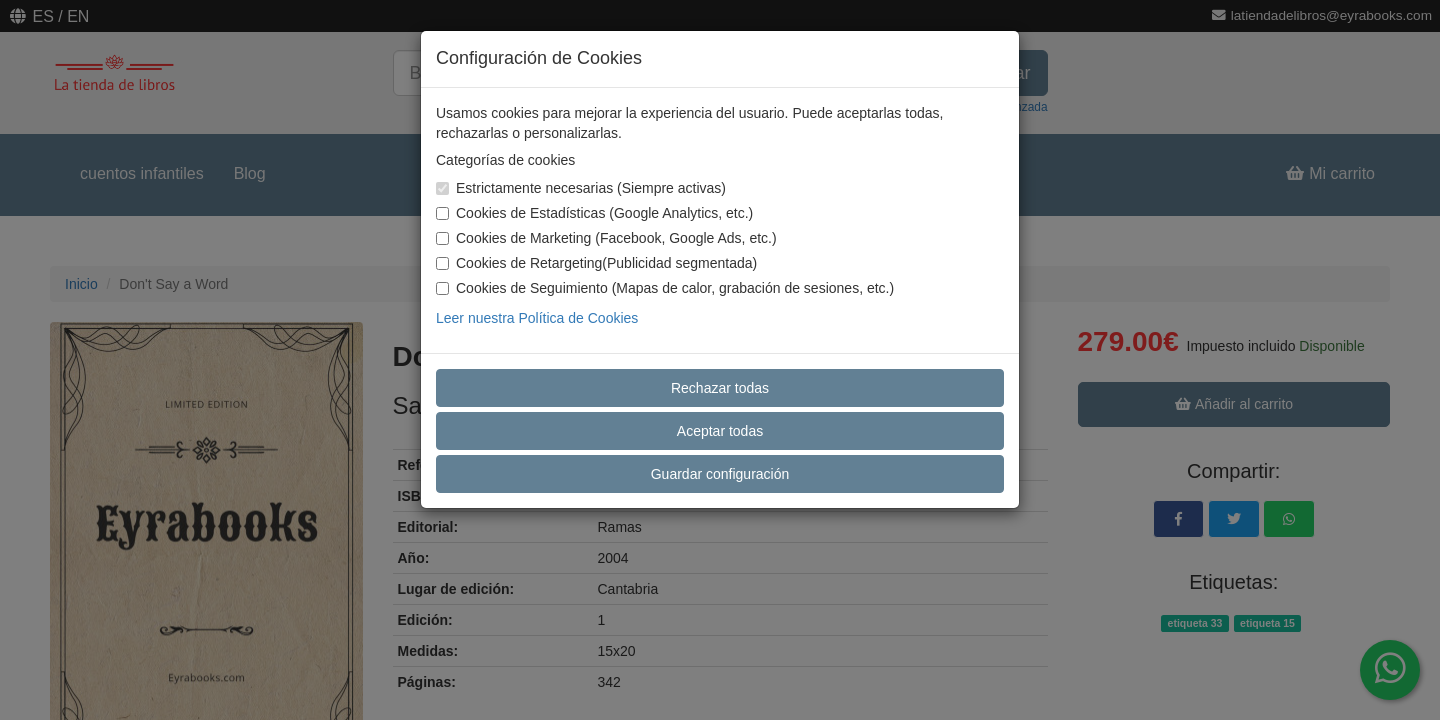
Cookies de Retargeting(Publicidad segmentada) (596, 263)
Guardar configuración (720, 474)
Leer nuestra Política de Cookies (537, 318)
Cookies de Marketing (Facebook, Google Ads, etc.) (606, 238)
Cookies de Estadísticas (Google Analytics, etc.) (594, 213)
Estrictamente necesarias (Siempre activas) (581, 188)
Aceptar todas (720, 431)
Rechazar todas (720, 388)
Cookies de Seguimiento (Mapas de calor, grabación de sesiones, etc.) (665, 288)
